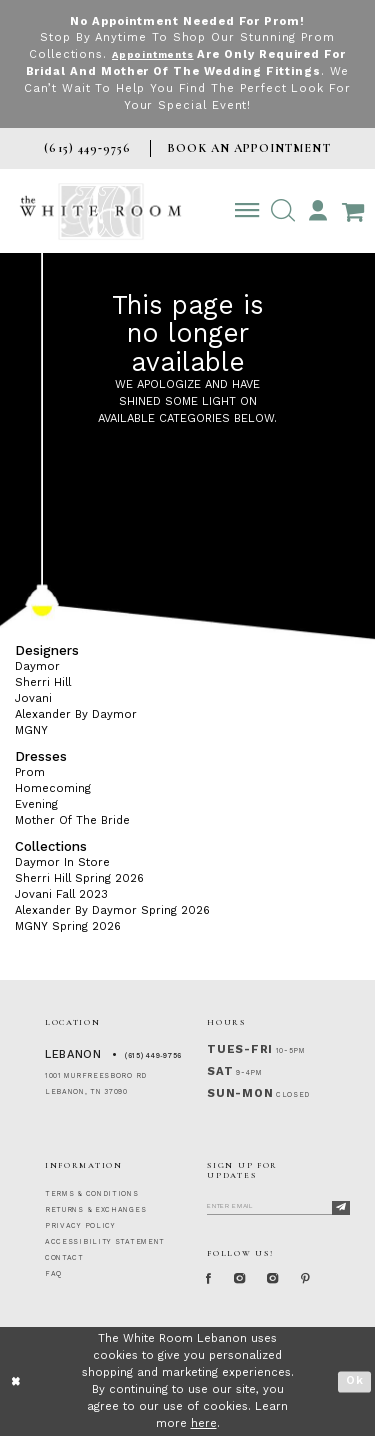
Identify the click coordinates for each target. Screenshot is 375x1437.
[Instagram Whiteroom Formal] (246, 1280)
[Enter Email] (278, 1205)
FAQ (53, 1274)
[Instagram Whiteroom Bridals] (285, 1280)
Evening (36, 804)
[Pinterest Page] (324, 1280)
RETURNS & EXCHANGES (95, 1210)
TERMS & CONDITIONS (92, 1194)
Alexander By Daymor (76, 714)
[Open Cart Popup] (352, 211)
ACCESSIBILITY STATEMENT (105, 1242)
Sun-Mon (240, 1093)
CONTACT (64, 1258)
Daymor (37, 666)
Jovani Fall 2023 (61, 894)
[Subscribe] (341, 1208)
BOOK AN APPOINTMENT (248, 148)
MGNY (31, 730)
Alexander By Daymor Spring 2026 (112, 910)
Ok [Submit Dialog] (355, 1382)
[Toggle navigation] (247, 211)
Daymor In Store (62, 862)
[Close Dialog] (16, 1382)
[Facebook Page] (211, 1280)
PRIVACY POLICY (80, 1226)
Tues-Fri (240, 1049)
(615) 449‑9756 (153, 1056)
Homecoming (53, 788)
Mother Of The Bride (72, 820)
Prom (30, 772)
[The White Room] (100, 211)
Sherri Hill (43, 682)
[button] (282, 211)
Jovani (33, 698)
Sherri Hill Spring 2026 (79, 878)
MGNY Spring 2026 (68, 926)
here (204, 1423)
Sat (220, 1071)
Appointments (152, 54)
